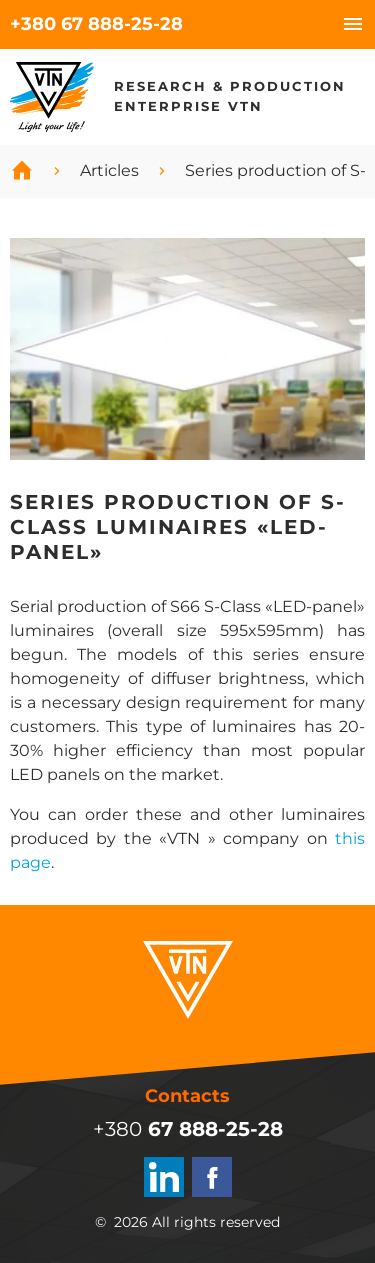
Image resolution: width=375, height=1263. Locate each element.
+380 (96, 24)
